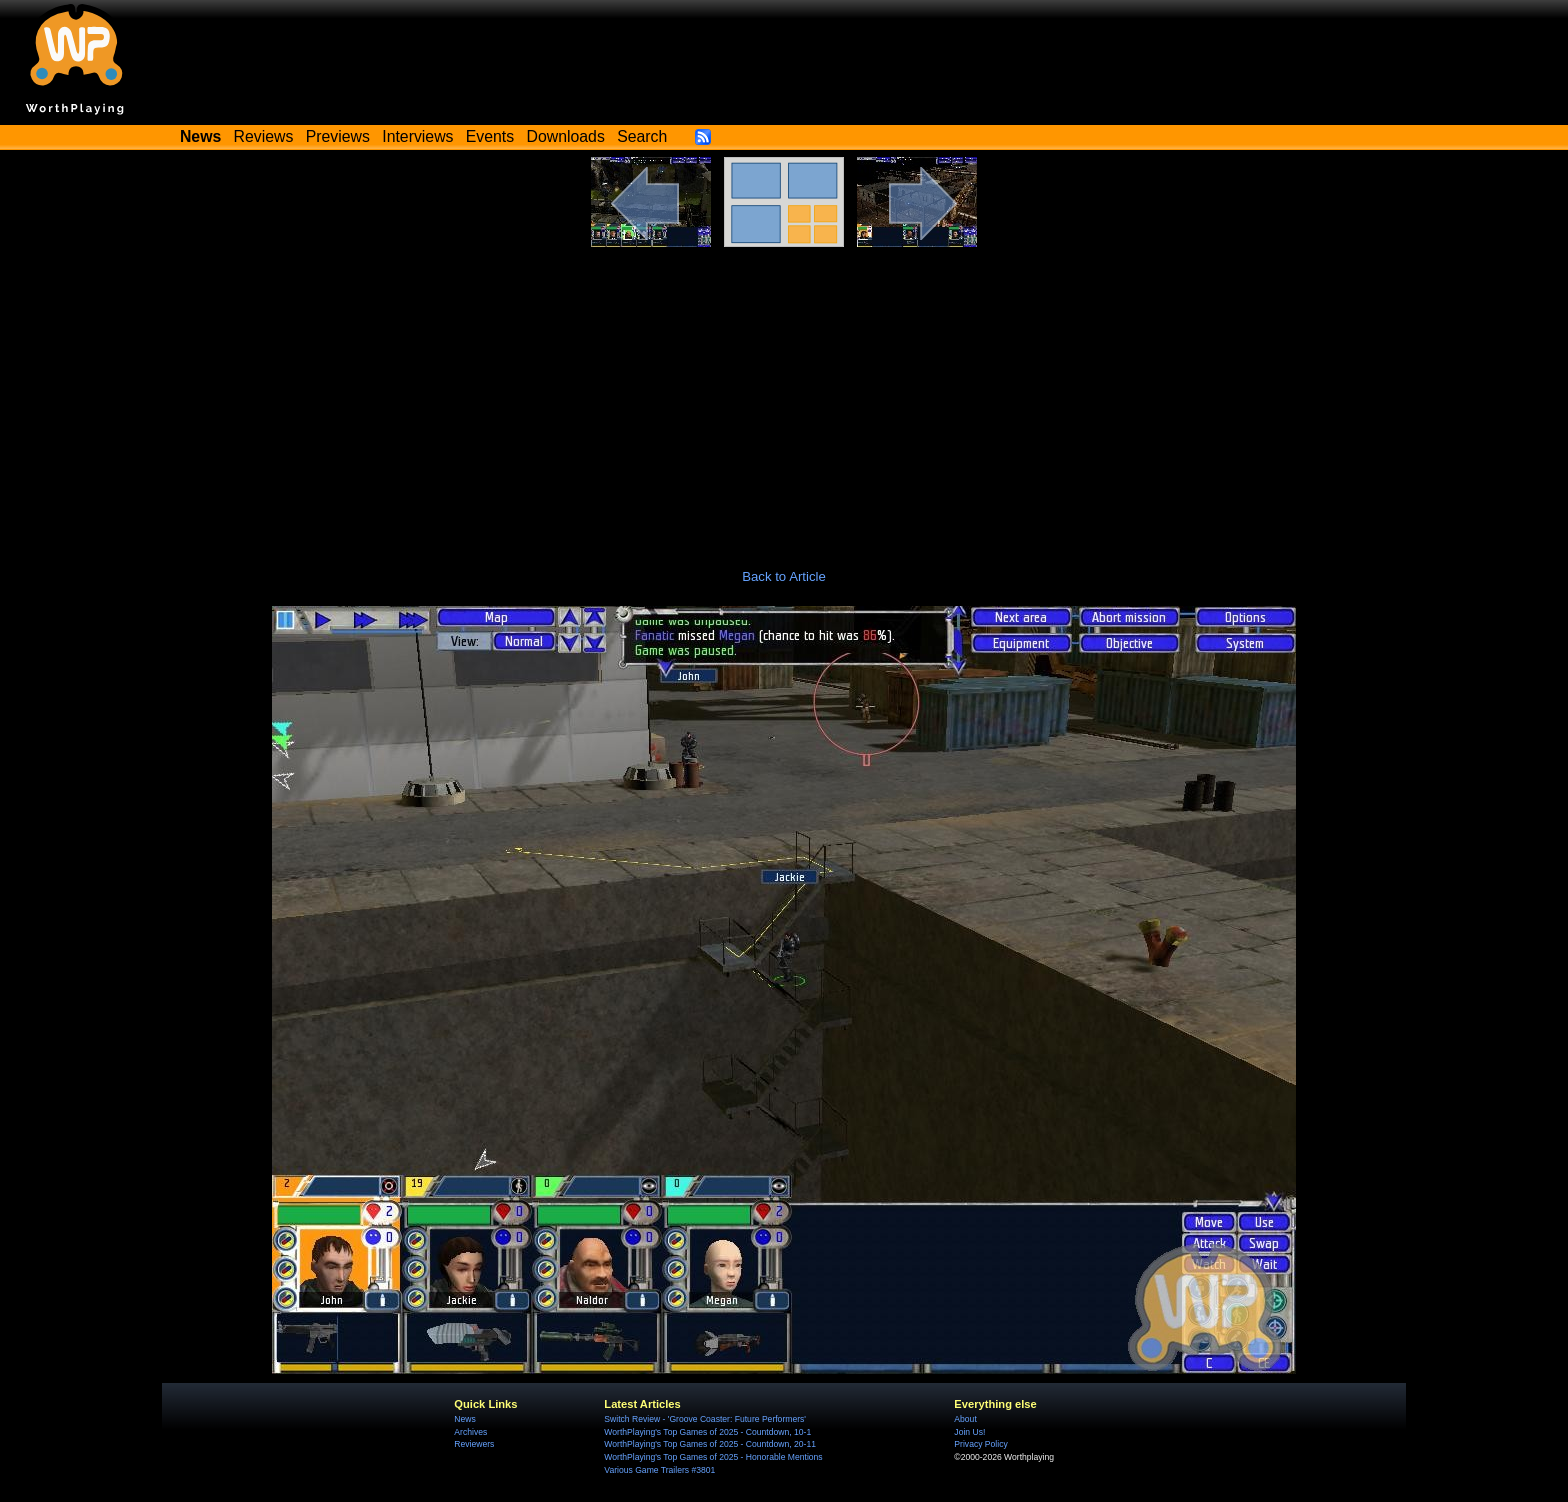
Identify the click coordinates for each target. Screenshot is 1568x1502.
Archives (470, 1432)
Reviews (264, 136)
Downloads (566, 136)
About (965, 1419)
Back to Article (784, 576)
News (464, 1419)
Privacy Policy (980, 1444)
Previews (338, 136)
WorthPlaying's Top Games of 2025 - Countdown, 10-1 (707, 1432)
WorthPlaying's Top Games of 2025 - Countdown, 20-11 (710, 1444)
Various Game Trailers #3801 (659, 1470)
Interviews (417, 136)
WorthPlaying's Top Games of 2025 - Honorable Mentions (713, 1457)
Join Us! (969, 1432)
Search (642, 136)
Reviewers (474, 1444)
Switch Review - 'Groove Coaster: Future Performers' (705, 1419)
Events (490, 136)
